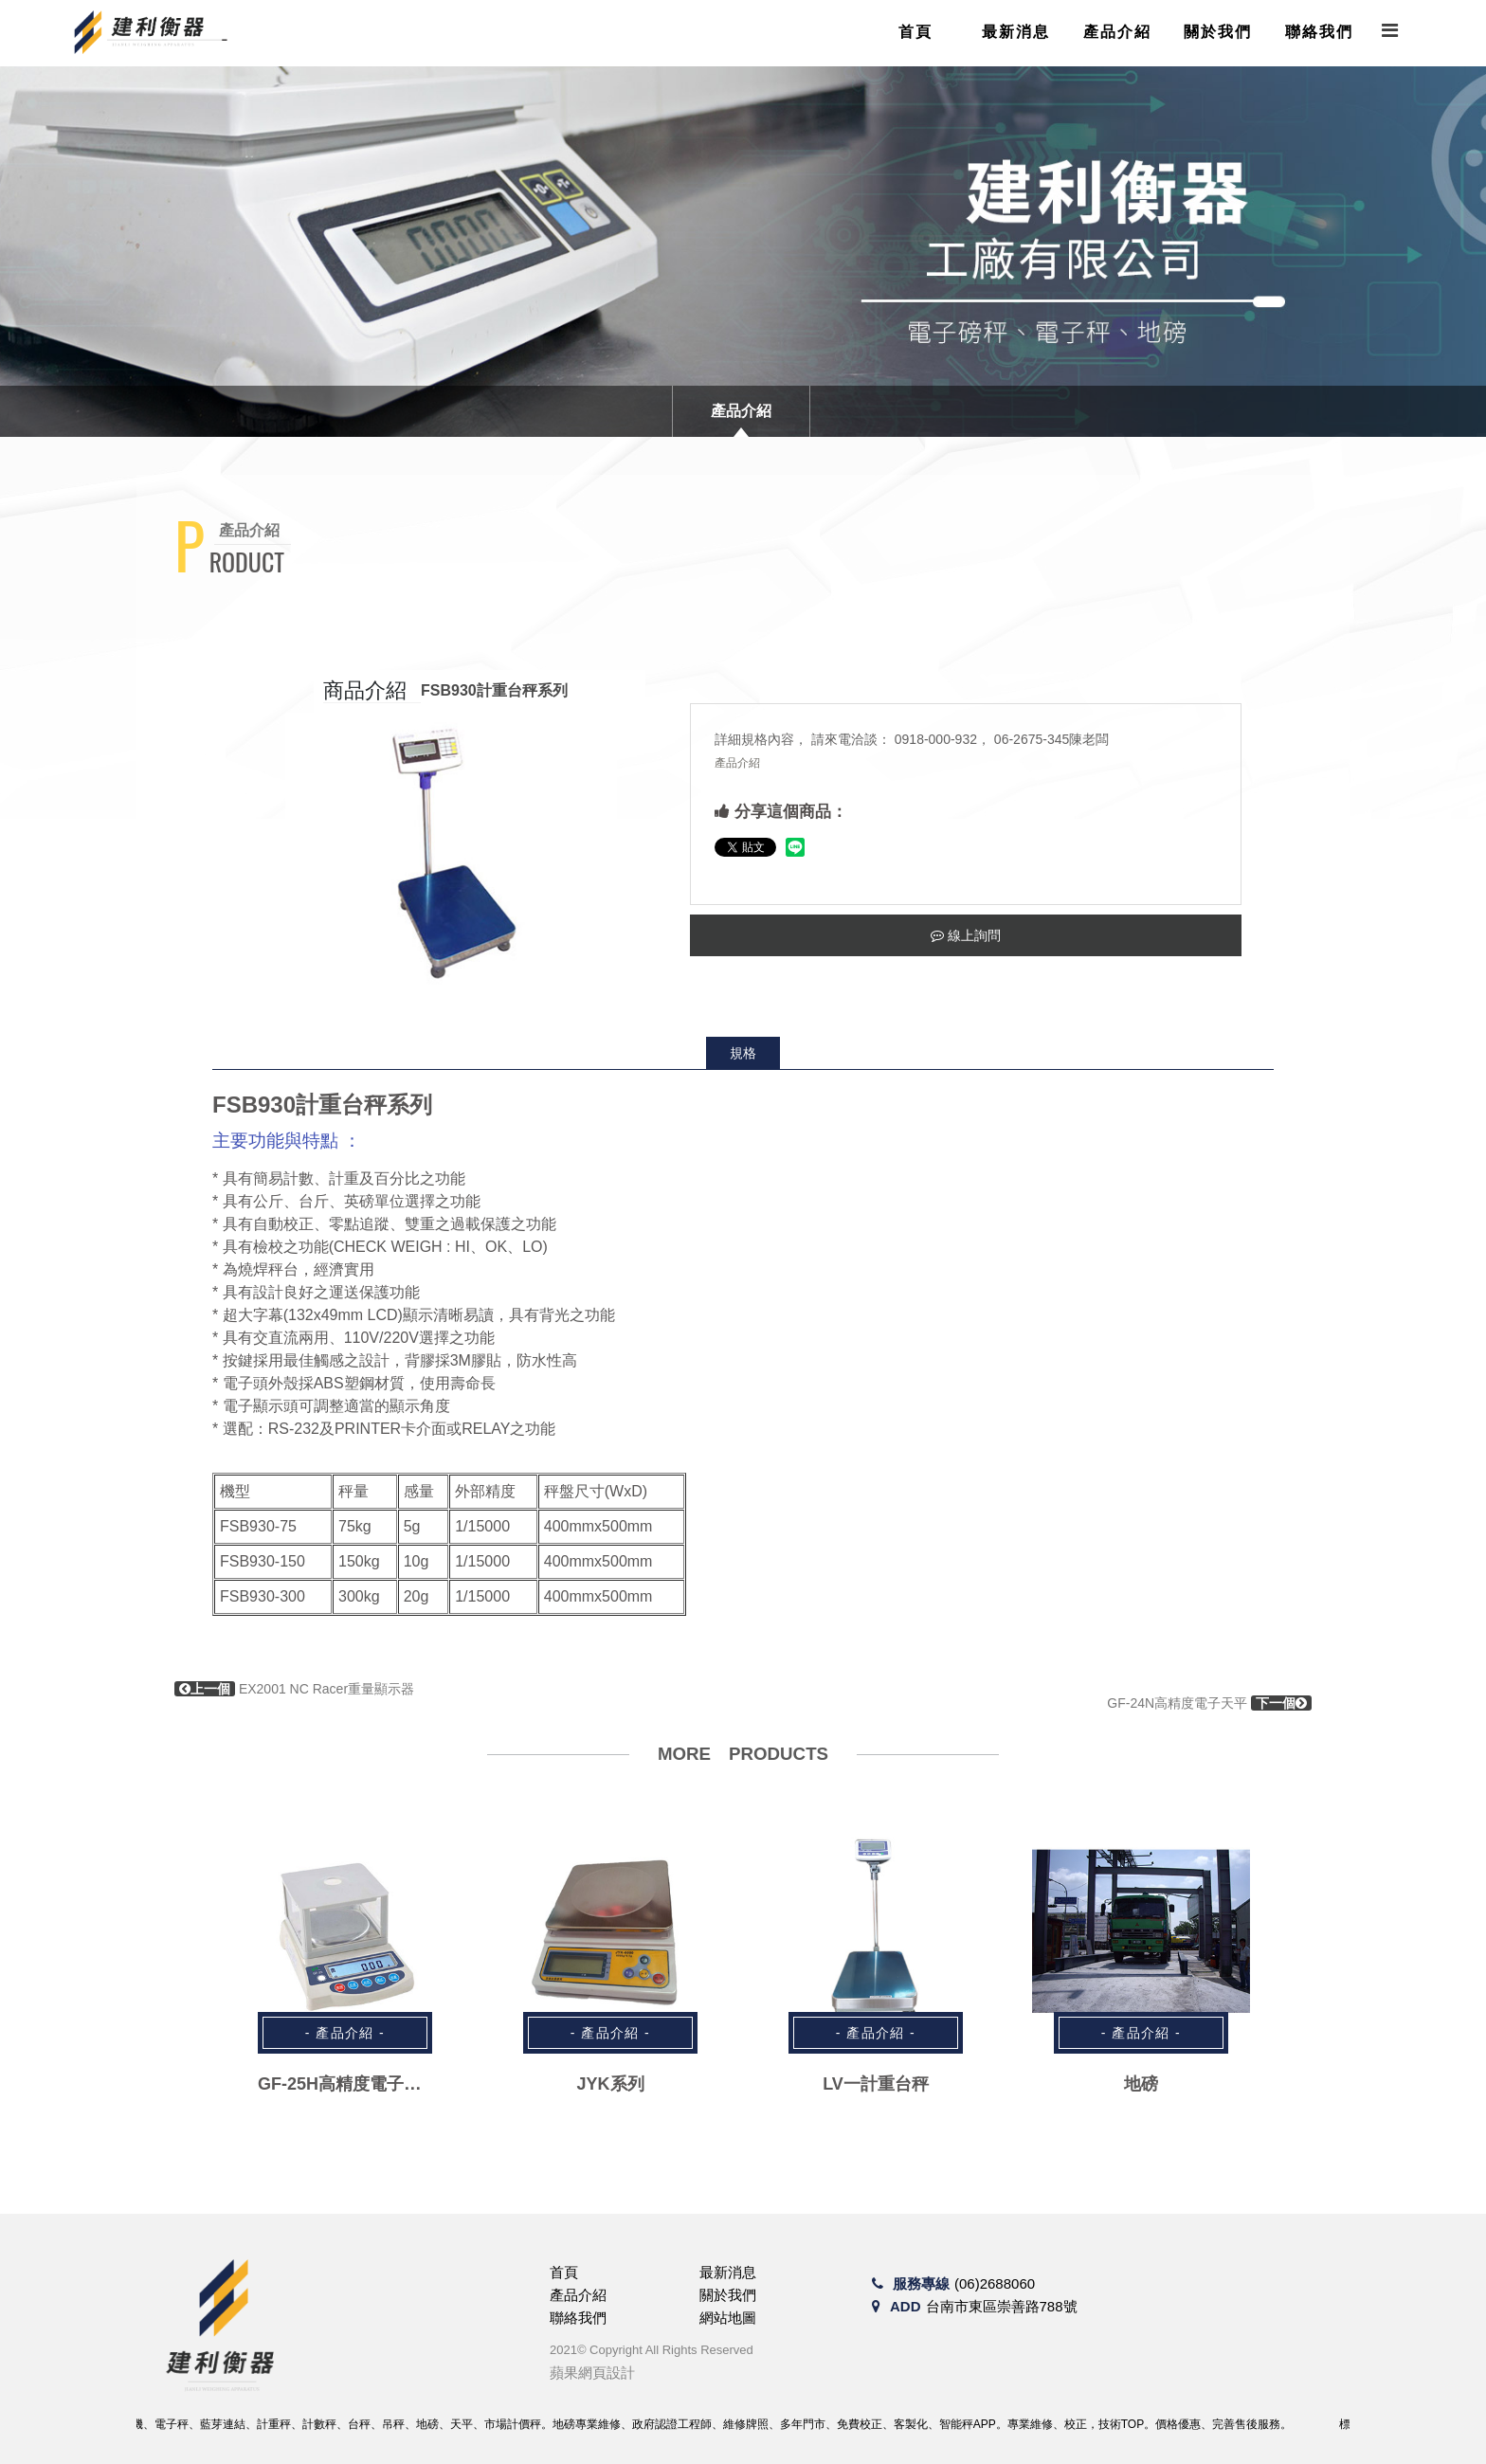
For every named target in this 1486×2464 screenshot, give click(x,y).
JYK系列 (609, 2083)
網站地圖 (727, 2318)
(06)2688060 (994, 2283)
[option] (451, 851)
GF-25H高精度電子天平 (348, 2083)
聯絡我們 (1319, 32)
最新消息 (1016, 32)
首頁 (915, 32)
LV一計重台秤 (876, 2083)
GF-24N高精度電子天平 (1209, 1703)
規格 (743, 1052)
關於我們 (1218, 32)
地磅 (1141, 2083)
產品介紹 (1117, 32)
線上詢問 (966, 935)
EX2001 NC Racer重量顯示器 (294, 1688)
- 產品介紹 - (345, 2032)
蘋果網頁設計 (592, 2372)
